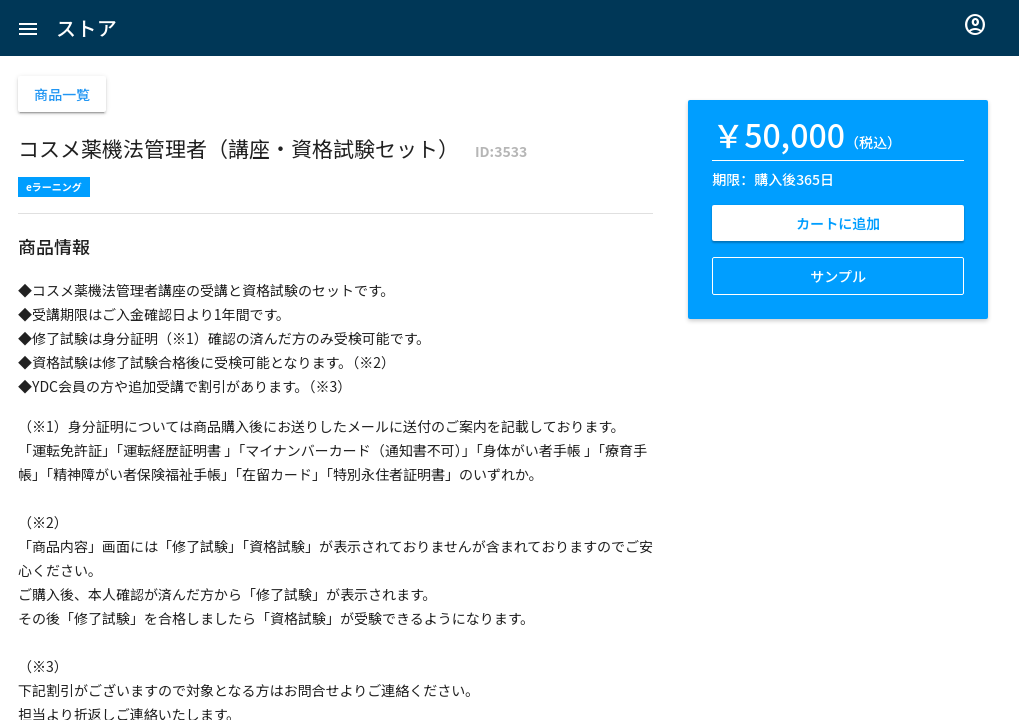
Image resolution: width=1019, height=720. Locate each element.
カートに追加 (838, 223)
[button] (28, 28)
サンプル (838, 276)
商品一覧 (62, 94)
